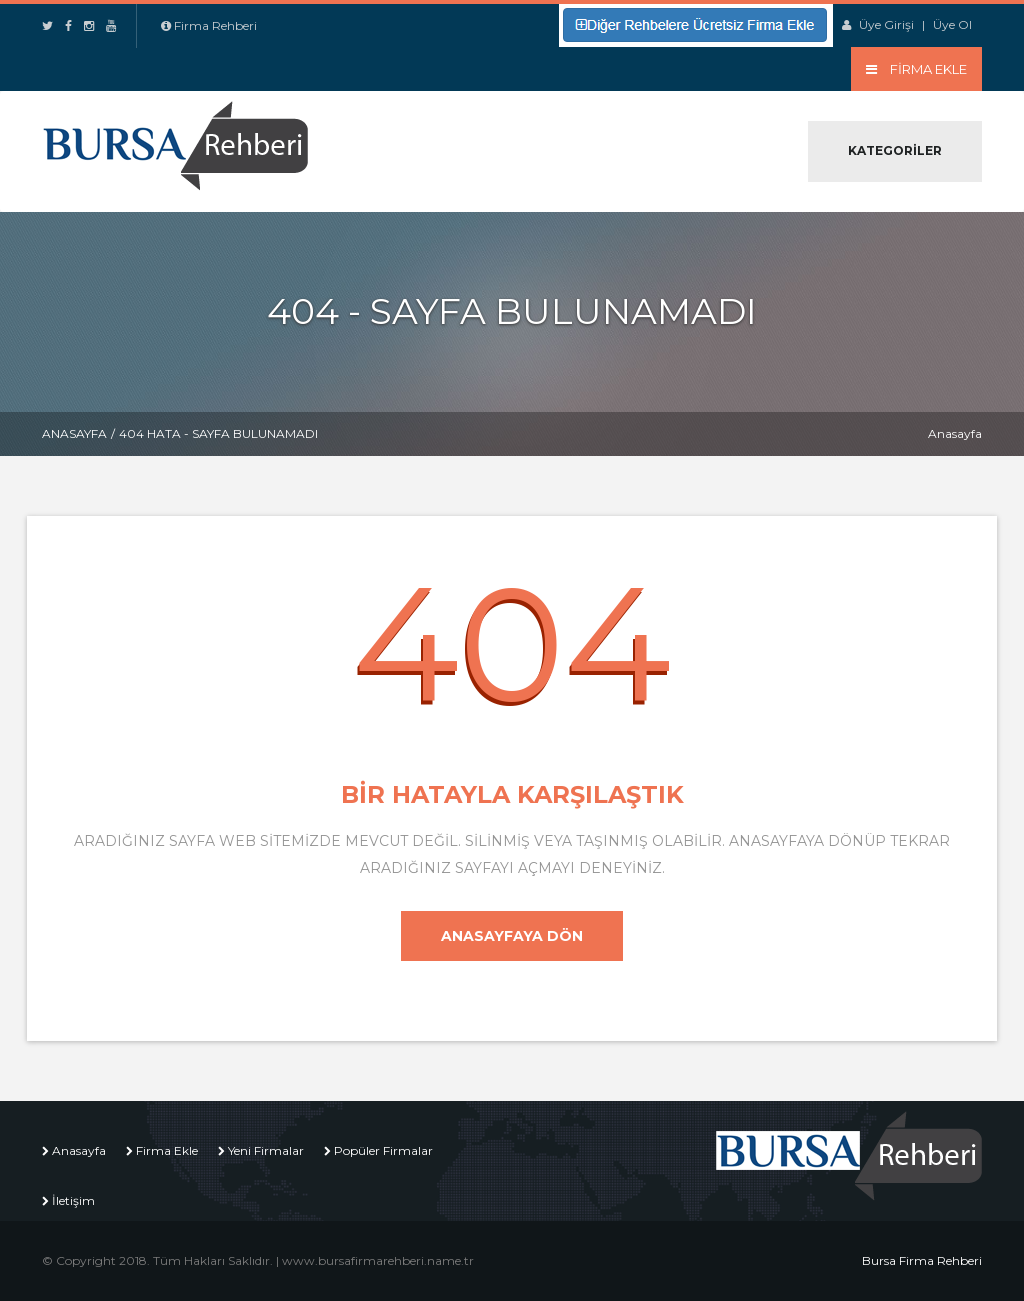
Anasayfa (74, 433)
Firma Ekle (167, 1150)
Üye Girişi (886, 24)
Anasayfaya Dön (512, 936)
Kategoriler (895, 150)
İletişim (73, 1200)
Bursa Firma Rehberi (922, 1260)
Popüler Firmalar (383, 1150)
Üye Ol (952, 24)
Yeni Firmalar (266, 1150)
